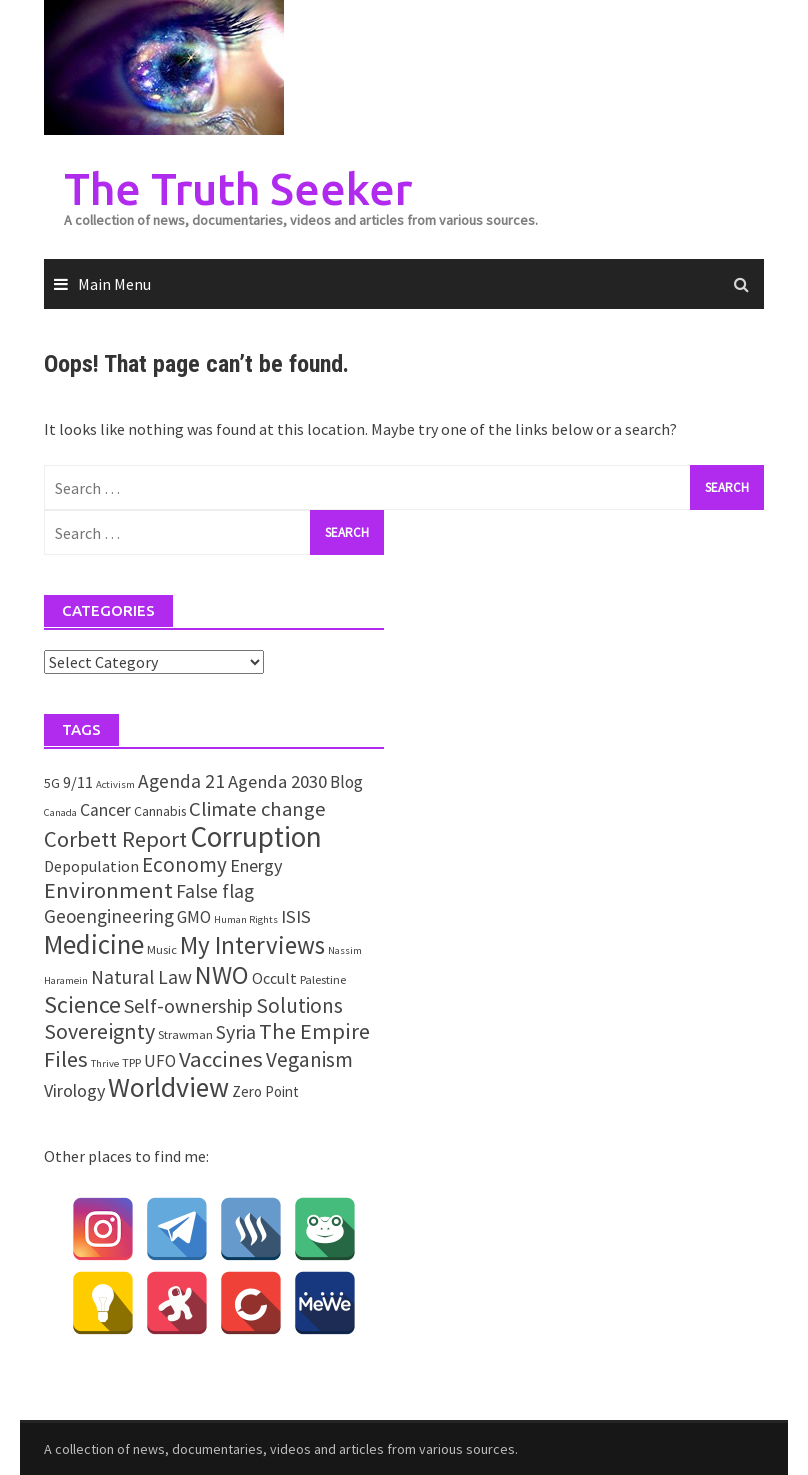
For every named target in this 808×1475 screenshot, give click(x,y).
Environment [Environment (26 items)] (108, 890)
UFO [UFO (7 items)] (160, 1061)
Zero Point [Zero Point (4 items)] (265, 1091)
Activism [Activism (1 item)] (115, 784)
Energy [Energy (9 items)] (256, 865)
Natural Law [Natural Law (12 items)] (141, 977)
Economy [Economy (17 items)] (184, 864)
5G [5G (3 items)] (52, 783)
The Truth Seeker (238, 188)
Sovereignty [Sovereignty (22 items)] (99, 1031)
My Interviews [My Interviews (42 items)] (252, 945)
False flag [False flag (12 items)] (215, 891)
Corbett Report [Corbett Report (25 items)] (115, 839)
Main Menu (114, 284)
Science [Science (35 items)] (82, 1004)
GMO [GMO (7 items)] (194, 917)
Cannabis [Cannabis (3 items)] (160, 811)
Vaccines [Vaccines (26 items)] (221, 1059)
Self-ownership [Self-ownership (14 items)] (188, 1005)
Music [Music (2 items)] (162, 949)
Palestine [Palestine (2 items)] (323, 979)
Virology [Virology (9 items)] (74, 1090)
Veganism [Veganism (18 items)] (309, 1059)
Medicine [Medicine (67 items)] (94, 944)
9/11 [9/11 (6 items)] (78, 782)
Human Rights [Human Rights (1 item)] (246, 919)
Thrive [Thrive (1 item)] (105, 1063)
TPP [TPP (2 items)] (131, 1062)
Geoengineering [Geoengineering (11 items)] (109, 916)
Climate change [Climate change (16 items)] (257, 809)
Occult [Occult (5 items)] (274, 978)
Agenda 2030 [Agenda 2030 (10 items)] (277, 781)
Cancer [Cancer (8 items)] (105, 810)
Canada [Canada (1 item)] (60, 812)
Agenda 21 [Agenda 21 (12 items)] (181, 781)
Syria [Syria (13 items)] (236, 1032)
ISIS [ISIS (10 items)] (296, 916)
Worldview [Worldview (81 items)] (168, 1087)
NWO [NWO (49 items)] (222, 975)
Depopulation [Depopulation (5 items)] (91, 866)
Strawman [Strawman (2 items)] (185, 1034)
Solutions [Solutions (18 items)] (299, 1005)
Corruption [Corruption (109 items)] (256, 836)
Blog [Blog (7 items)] (346, 782)
